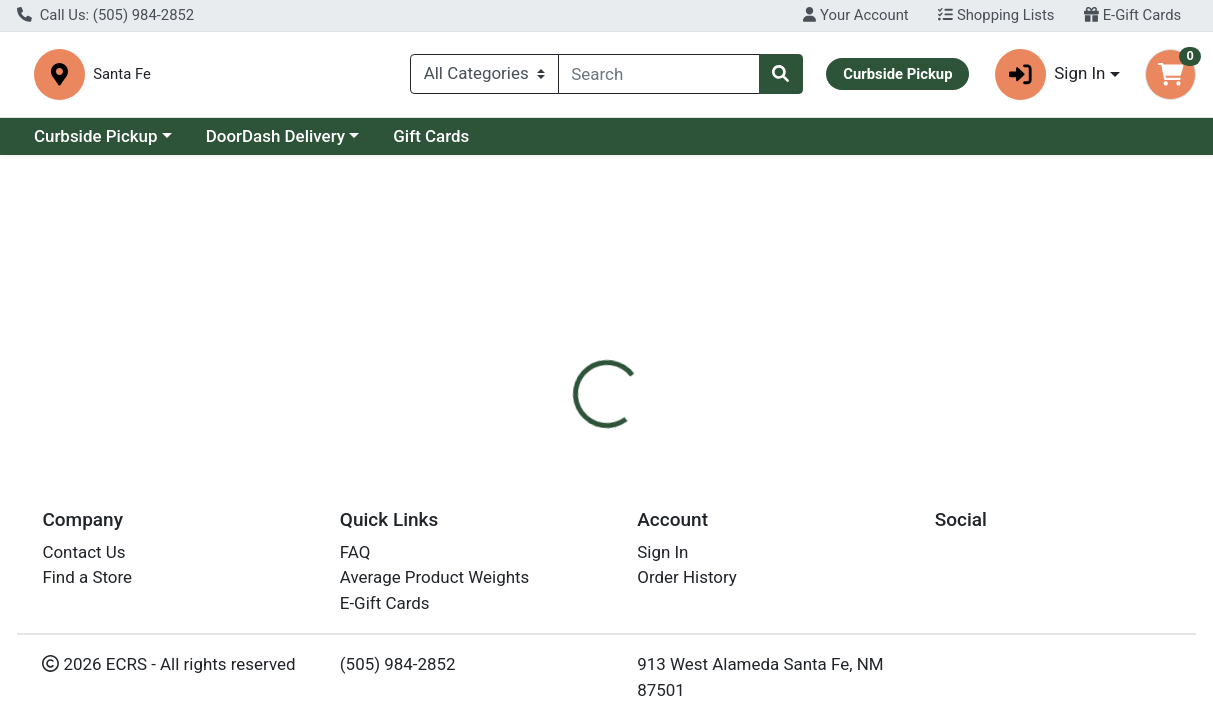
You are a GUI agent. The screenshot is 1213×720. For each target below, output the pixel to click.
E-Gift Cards (1132, 15)
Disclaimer (655, 435)
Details (561, 435)
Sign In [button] (1050, 78)
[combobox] (659, 78)
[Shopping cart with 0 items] (1170, 78)
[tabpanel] (859, 534)
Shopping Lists (996, 15)
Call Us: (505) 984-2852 (105, 15)
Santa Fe (394, 78)
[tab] (561, 435)
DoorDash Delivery (275, 144)
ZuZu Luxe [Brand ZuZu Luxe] (754, 514)
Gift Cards (431, 144)
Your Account (855, 15)
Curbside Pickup (96, 144)
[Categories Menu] (484, 78)
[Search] (659, 78)
